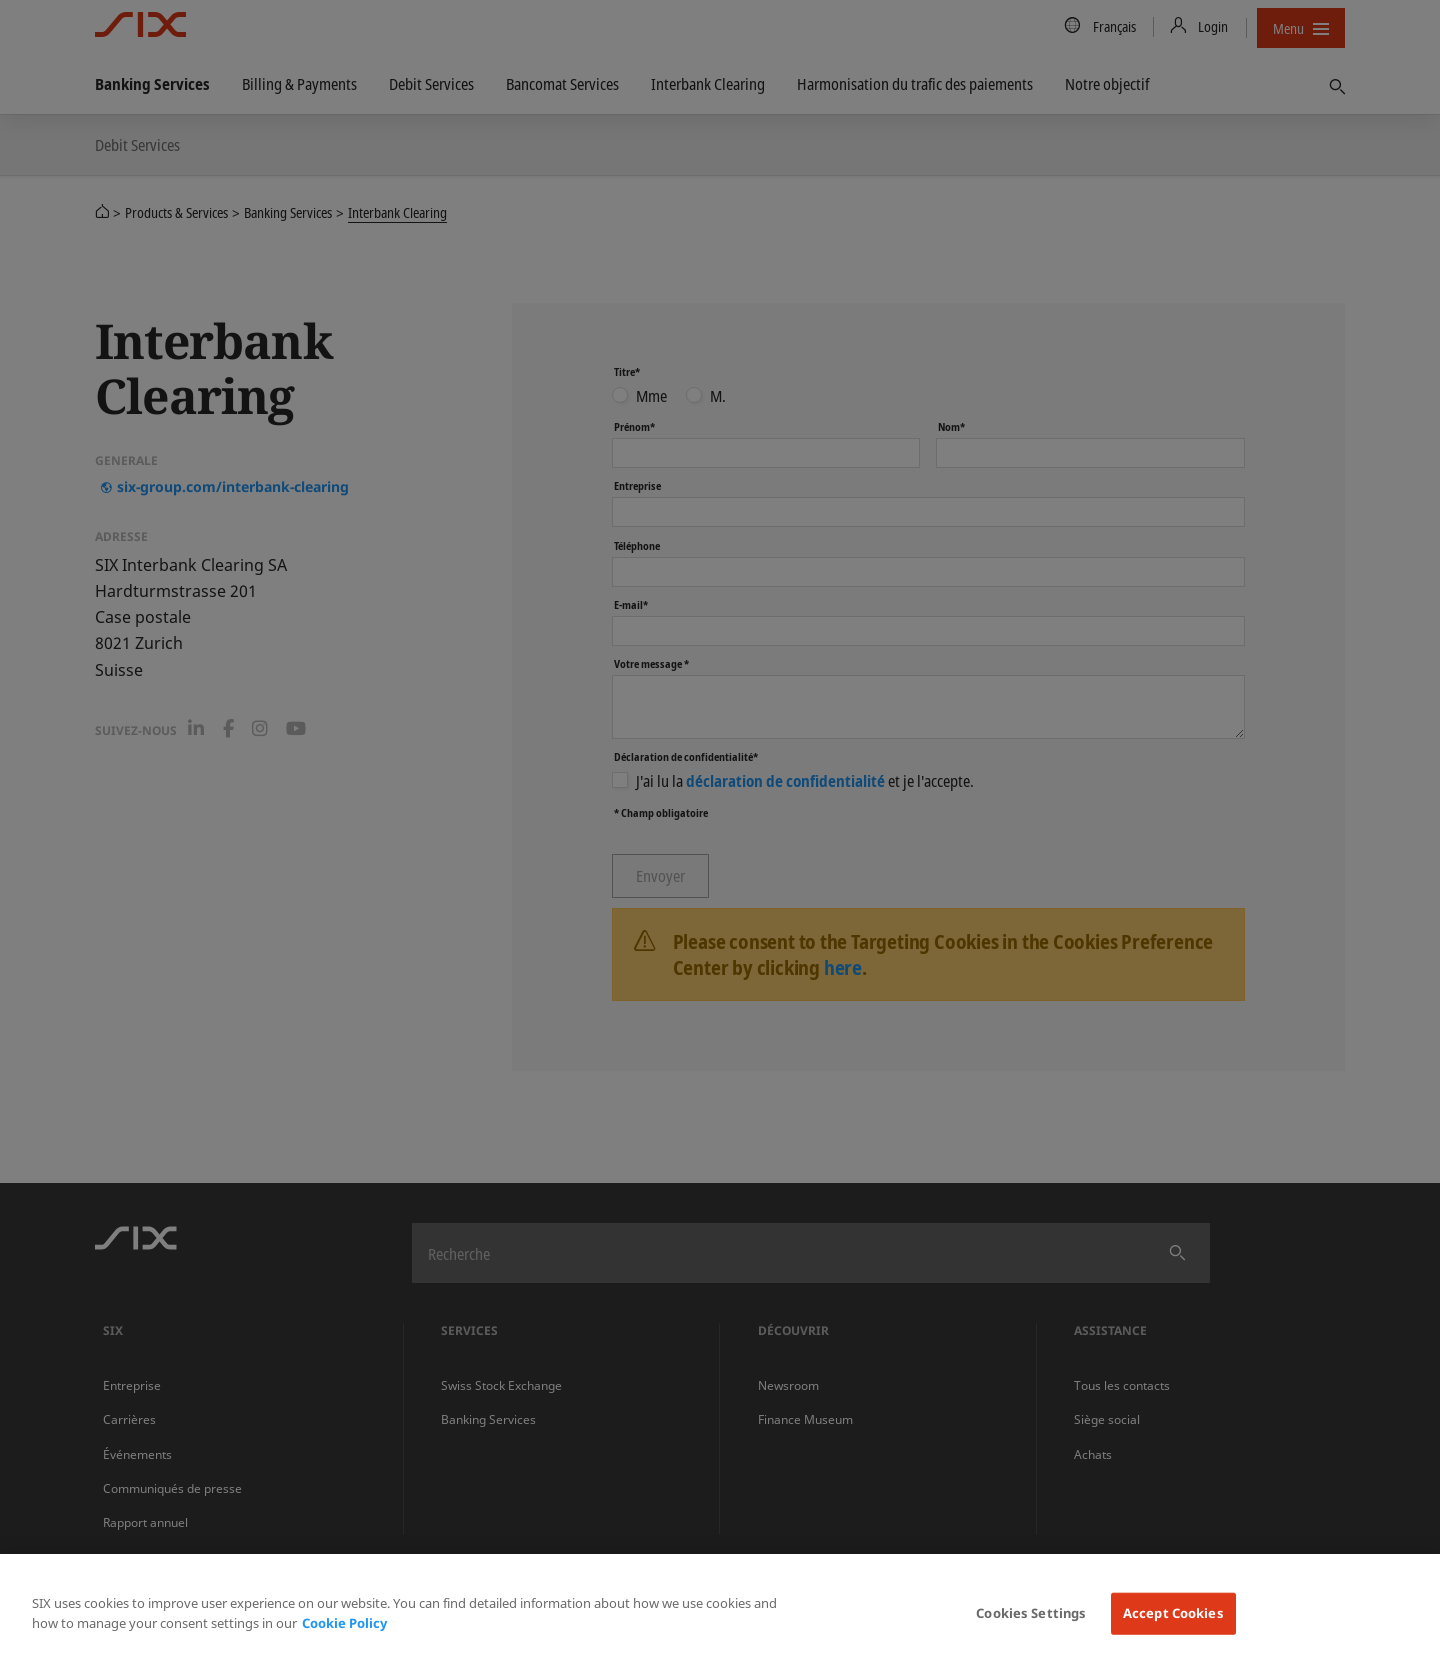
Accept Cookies (1173, 1613)
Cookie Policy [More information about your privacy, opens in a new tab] (344, 1623)
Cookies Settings (1031, 1613)
